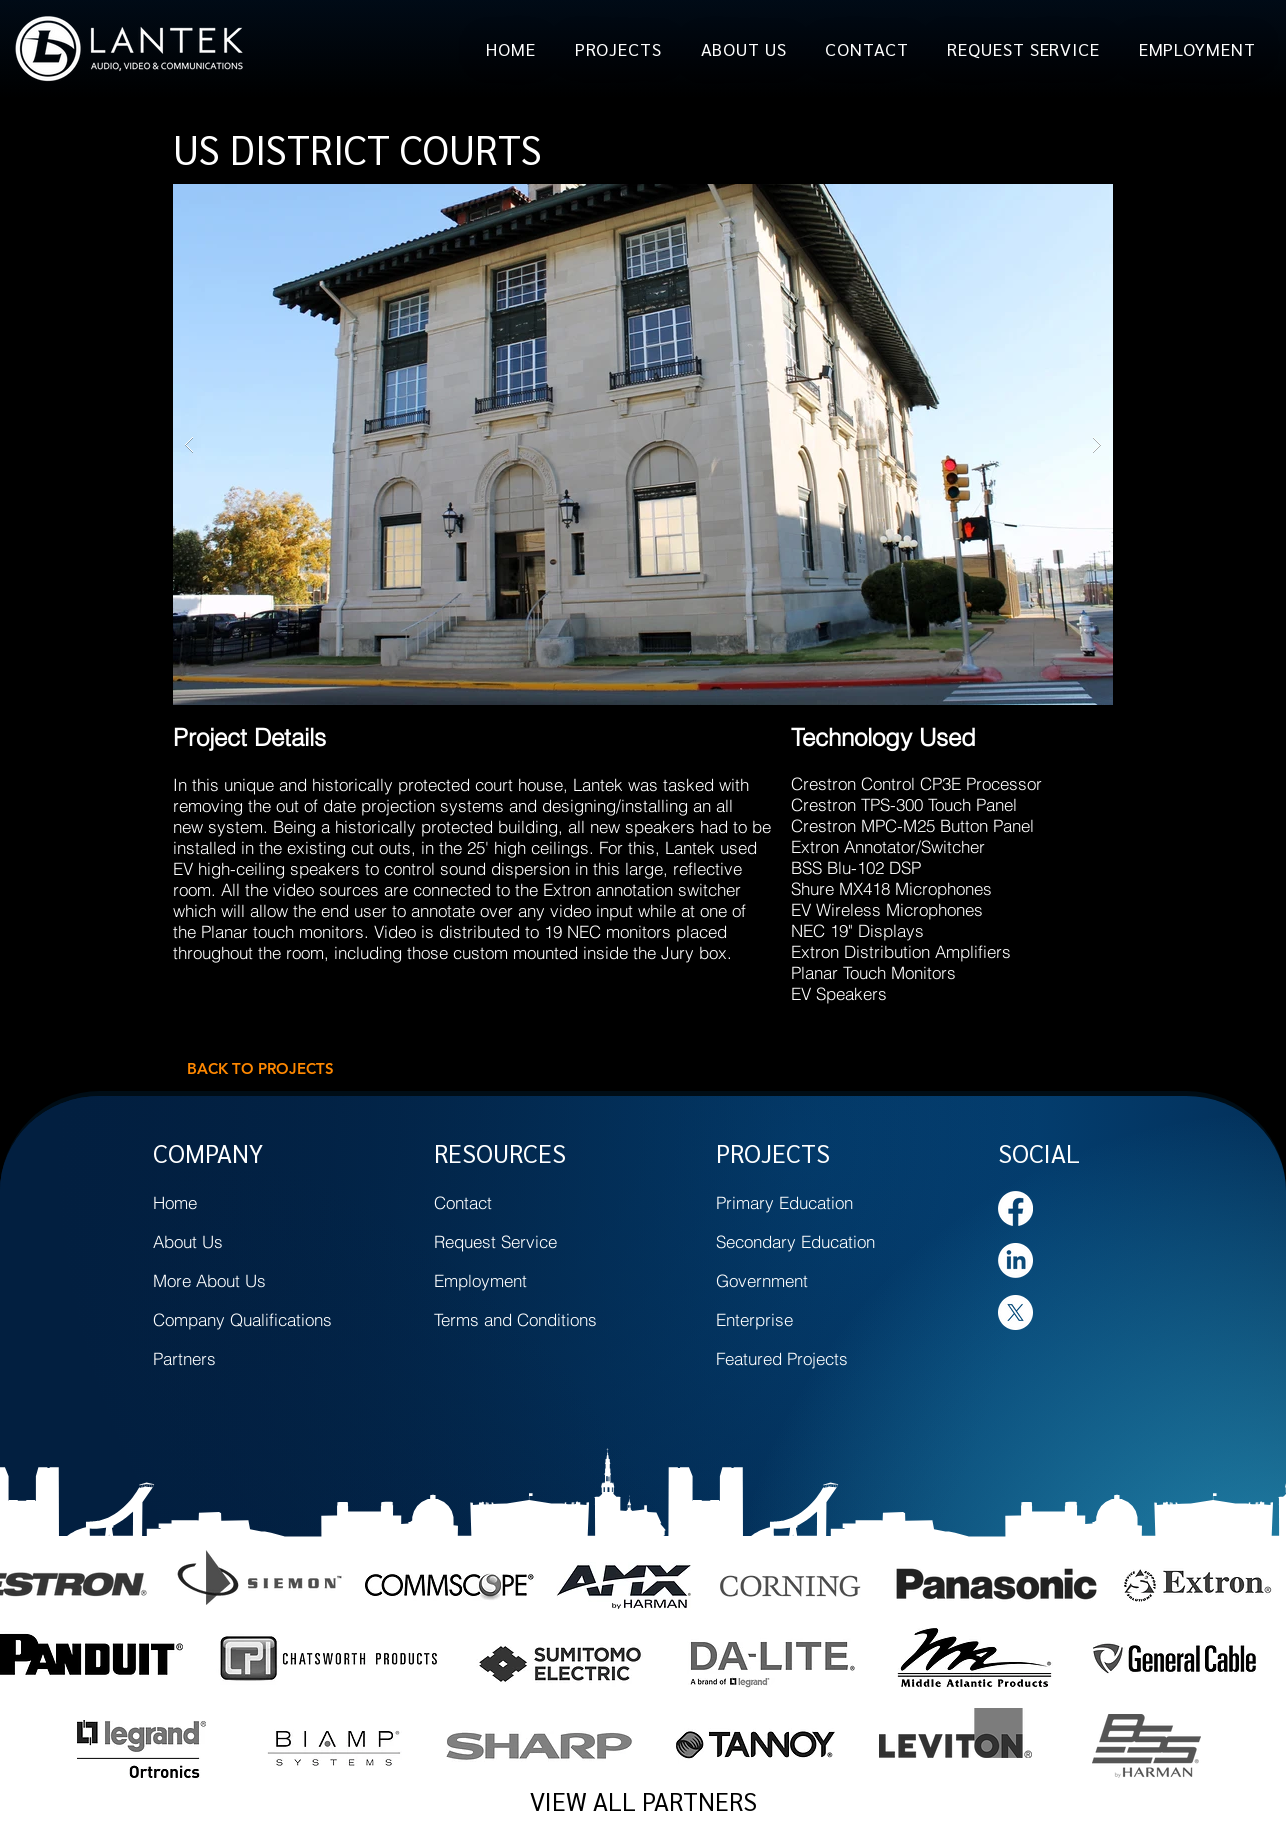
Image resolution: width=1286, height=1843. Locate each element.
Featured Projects (782, 1358)
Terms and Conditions (515, 1319)
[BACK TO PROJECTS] (260, 1068)
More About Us (209, 1280)
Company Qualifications (242, 1319)
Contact (463, 1202)
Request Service (495, 1241)
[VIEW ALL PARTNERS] (643, 1801)
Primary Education (784, 1202)
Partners (184, 1358)
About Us (188, 1241)
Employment (480, 1280)
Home (175, 1202)
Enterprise (754, 1319)
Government (762, 1280)
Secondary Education (795, 1241)
